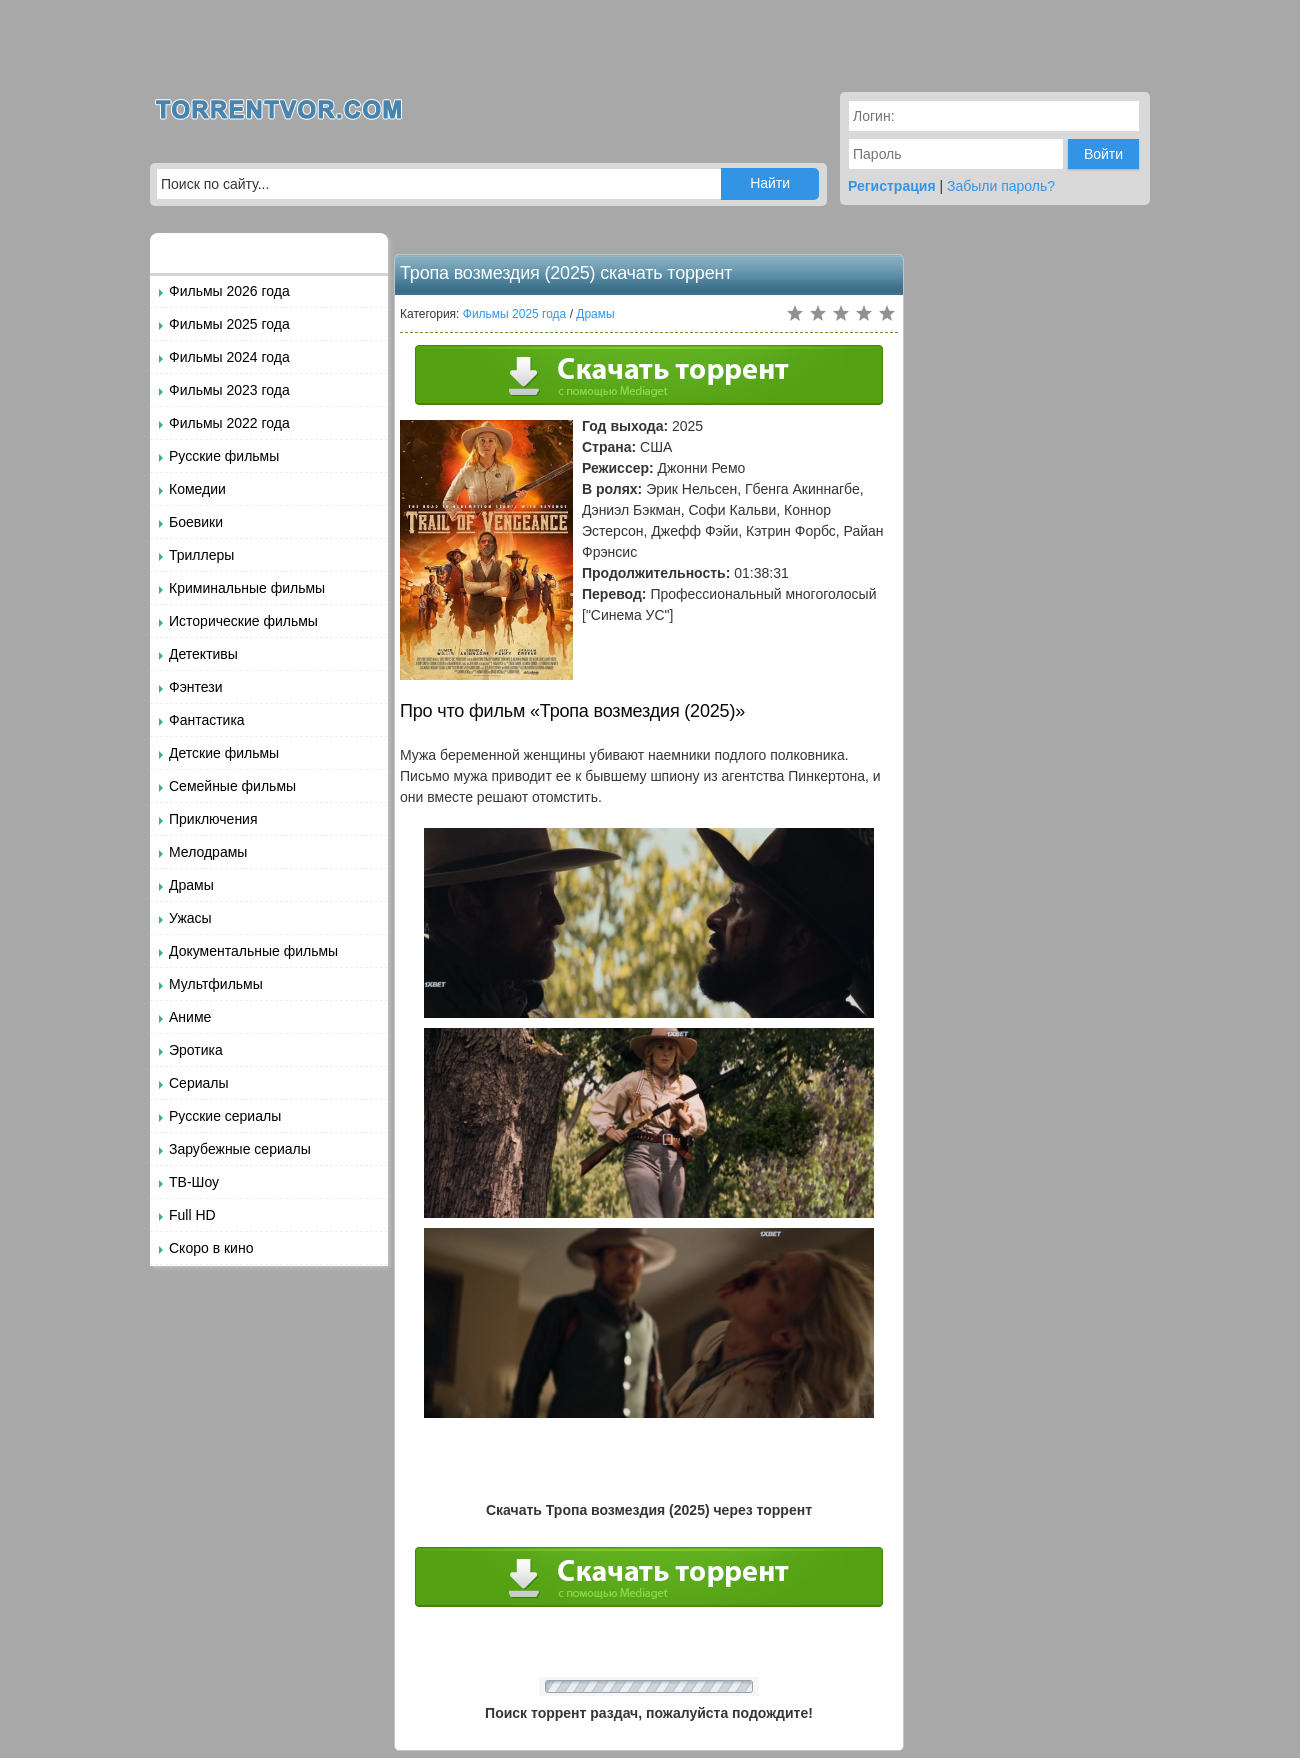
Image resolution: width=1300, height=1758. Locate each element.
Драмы (191, 885)
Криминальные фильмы (247, 588)
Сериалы (199, 1083)
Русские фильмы (224, 456)
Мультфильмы (216, 984)
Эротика (196, 1050)
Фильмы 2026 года (229, 291)
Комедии (197, 489)
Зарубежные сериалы (240, 1149)
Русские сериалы (225, 1116)
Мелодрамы (208, 852)
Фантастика (207, 720)
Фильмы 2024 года (229, 357)
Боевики (196, 522)
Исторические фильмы (243, 621)
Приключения (213, 819)
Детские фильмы (224, 753)
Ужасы (190, 918)
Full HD (192, 1215)
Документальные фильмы (253, 951)
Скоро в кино (211, 1248)
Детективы (203, 654)
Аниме (190, 1017)
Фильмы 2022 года (229, 423)
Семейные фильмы (232, 786)
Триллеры (201, 555)
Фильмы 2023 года (229, 390)
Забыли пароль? (1001, 186)
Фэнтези (196, 687)
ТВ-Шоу (194, 1182)
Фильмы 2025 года (229, 324)
